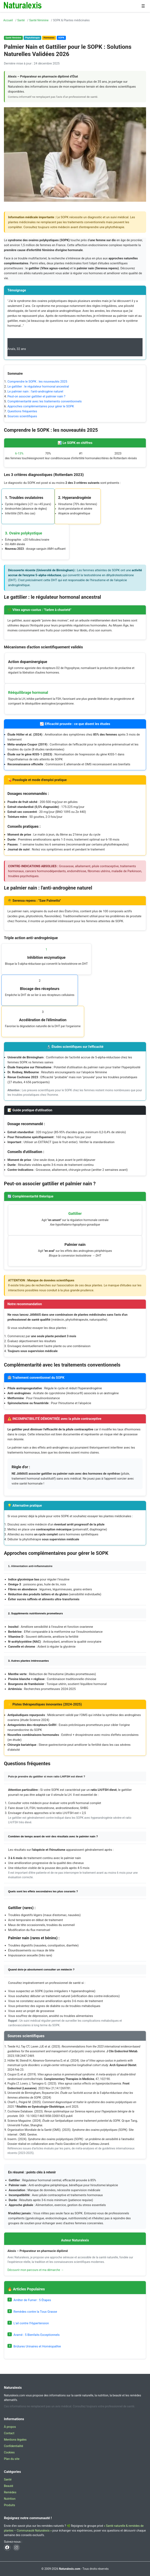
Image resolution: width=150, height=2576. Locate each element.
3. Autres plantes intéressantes (28, 1660)
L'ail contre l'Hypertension (31, 2323)
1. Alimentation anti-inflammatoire (30, 1566)
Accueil (8, 20)
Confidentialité (13, 2446)
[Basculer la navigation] (143, 6)
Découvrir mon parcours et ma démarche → (35, 2270)
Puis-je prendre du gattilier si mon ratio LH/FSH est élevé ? (46, 1776)
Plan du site (11, 2459)
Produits (9, 2505)
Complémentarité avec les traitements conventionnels (44, 401)
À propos (10, 2427)
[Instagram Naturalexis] (16, 2547)
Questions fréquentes (22, 411)
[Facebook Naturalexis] (7, 2547)
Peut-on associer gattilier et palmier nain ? (36, 396)
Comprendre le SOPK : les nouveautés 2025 (37, 381)
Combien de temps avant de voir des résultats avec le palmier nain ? (53, 1836)
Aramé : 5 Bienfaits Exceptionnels (36, 2335)
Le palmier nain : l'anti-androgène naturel (35, 391)
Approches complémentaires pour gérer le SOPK (40, 406)
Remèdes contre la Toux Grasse (35, 2312)
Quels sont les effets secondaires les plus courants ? (43, 1891)
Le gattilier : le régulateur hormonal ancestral (38, 386)
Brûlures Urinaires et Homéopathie (37, 2346)
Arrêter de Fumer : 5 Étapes (32, 2300)
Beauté (8, 2486)
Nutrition (10, 2499)
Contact (9, 2433)
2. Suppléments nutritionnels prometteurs (35, 1613)
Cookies (9, 2452)
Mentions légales (15, 2439)
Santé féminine (38, 20)
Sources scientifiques (22, 416)
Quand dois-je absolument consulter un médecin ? (41, 1969)
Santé (21, 20)
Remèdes (10, 2492)
